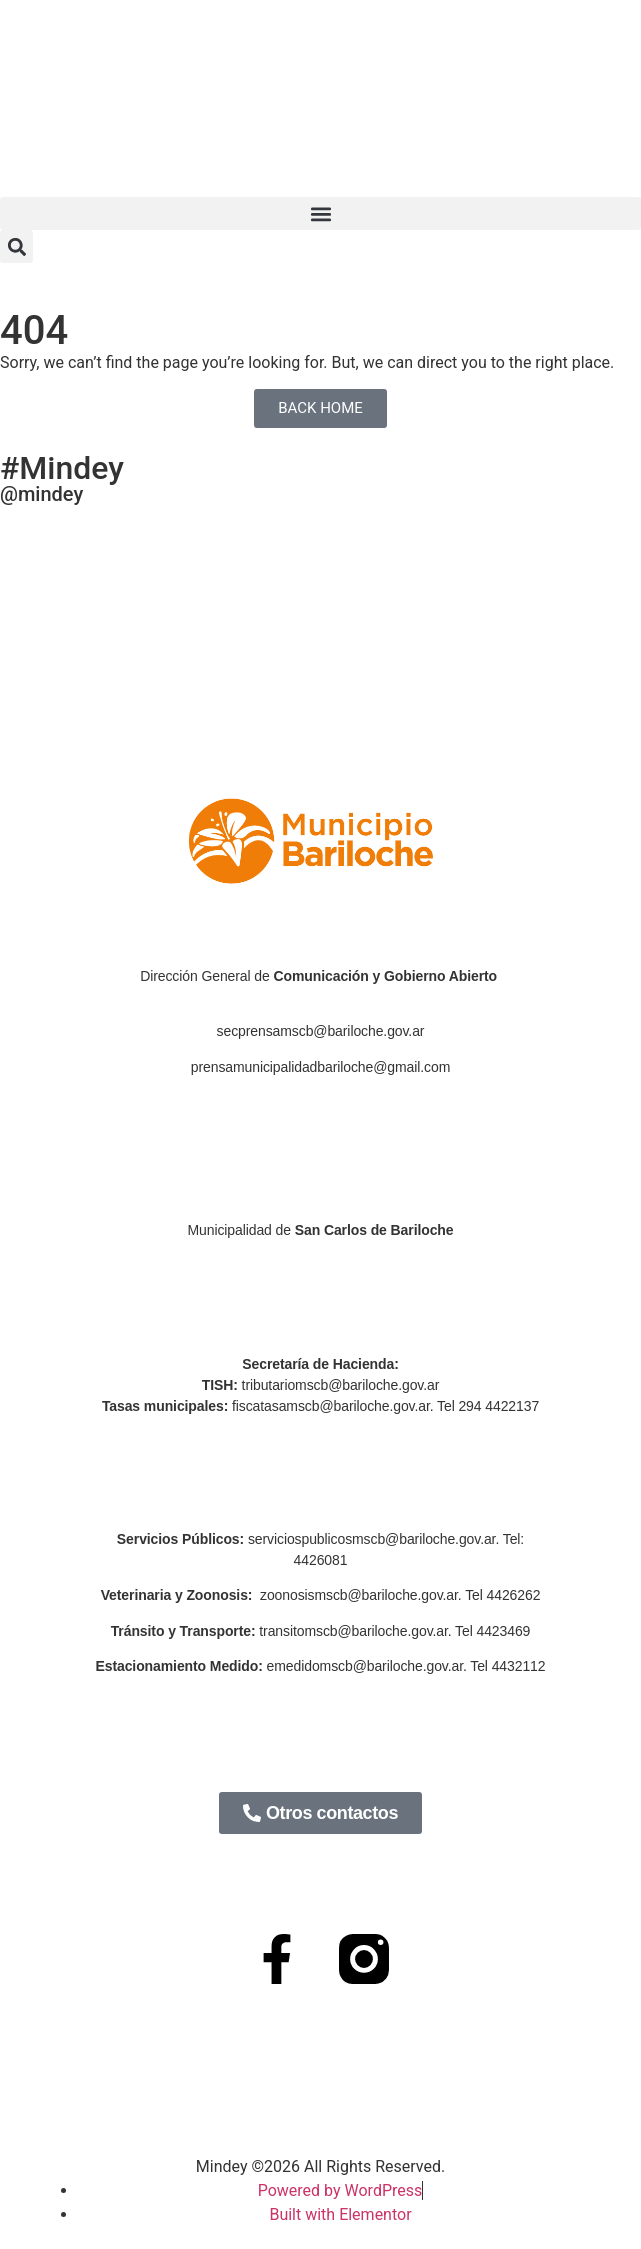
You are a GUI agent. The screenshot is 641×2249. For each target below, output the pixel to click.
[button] (320, 213)
